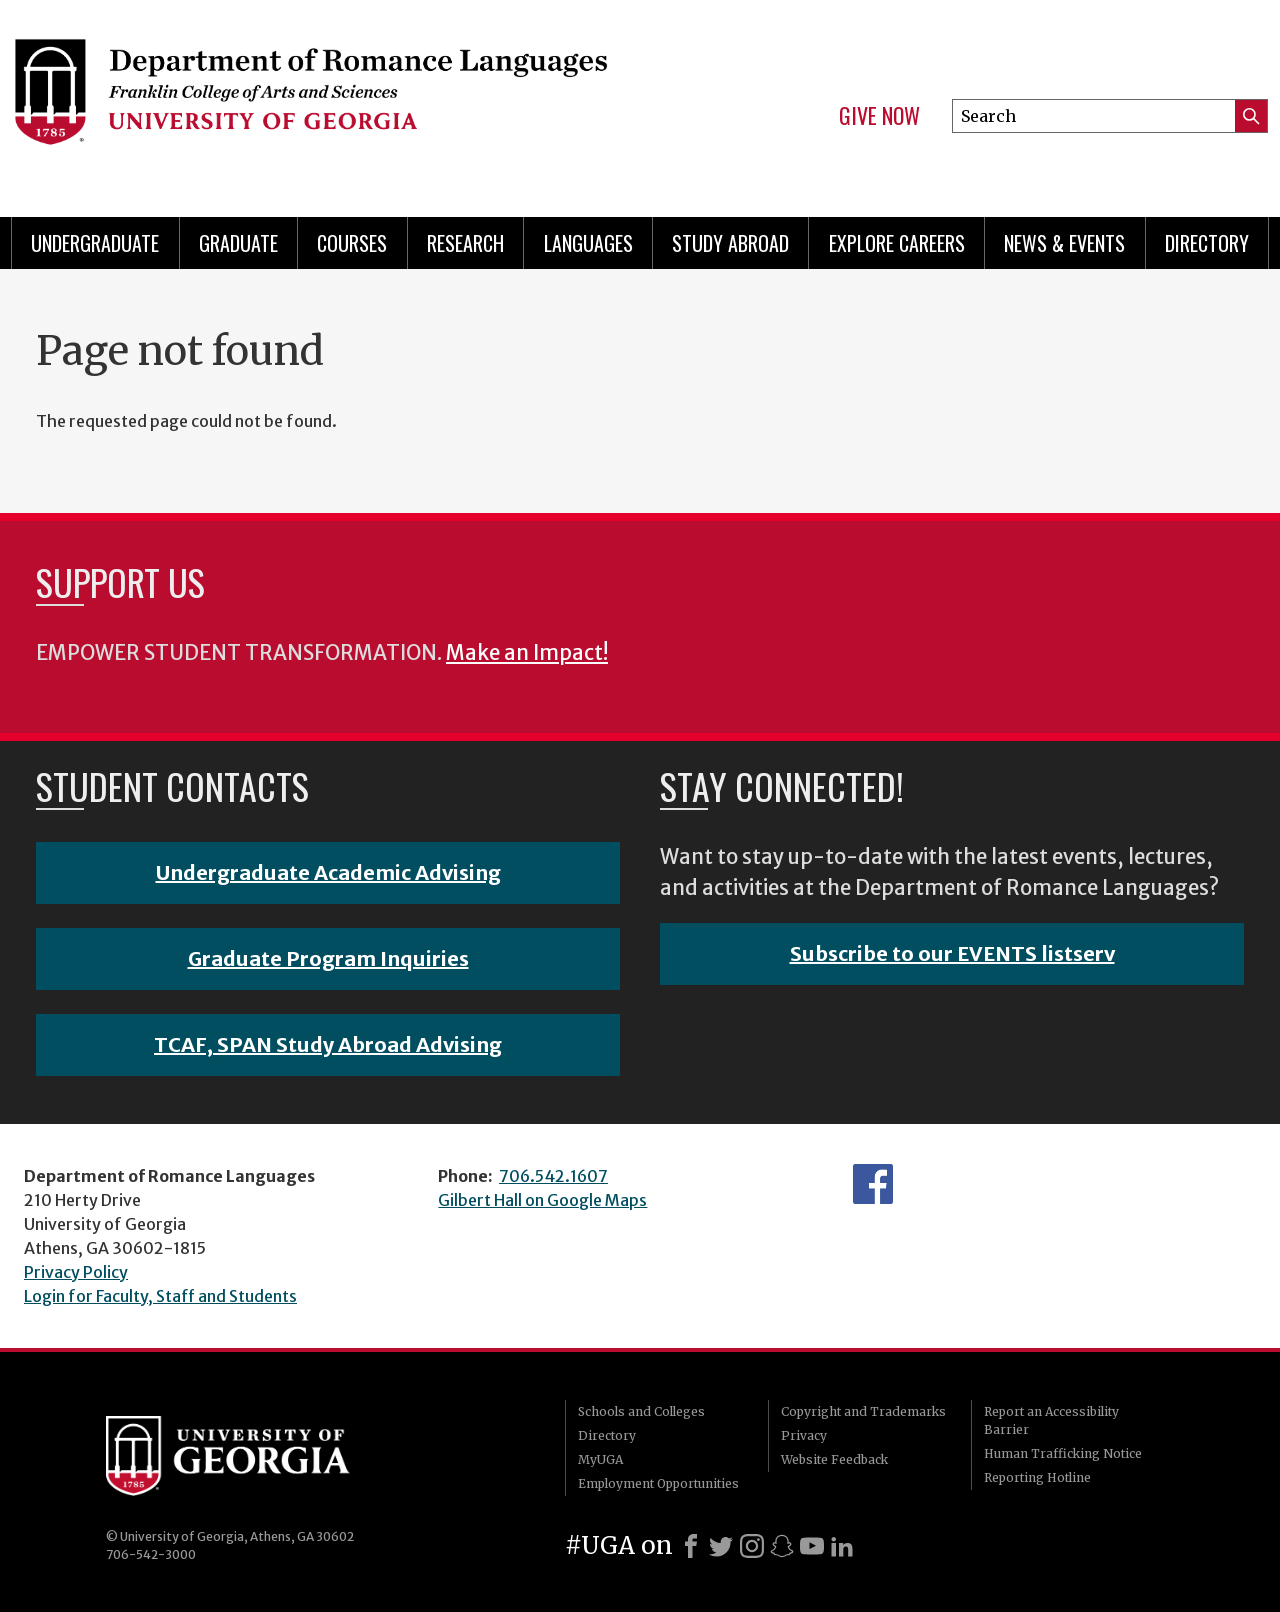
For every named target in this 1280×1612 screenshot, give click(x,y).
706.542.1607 (553, 1176)
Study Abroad (730, 243)
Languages (588, 243)
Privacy (804, 1435)
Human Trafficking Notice (1063, 1453)
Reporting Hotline (1037, 1477)
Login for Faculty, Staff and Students (160, 1296)
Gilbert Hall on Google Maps (542, 1200)
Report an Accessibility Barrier (1051, 1420)
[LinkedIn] (842, 1546)
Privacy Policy (76, 1272)
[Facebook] (691, 1546)
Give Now (879, 116)
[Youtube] (812, 1546)
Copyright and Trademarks (863, 1411)
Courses (352, 243)
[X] (721, 1546)
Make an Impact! (527, 653)
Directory (1207, 243)
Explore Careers (897, 243)
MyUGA (600, 1459)
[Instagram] (752, 1546)
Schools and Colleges (641, 1411)
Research (465, 243)
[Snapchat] (782, 1546)
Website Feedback (834, 1459)
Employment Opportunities (658, 1483)
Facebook (873, 1184)
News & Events (1064, 243)
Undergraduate (95, 243)
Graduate (238, 243)
